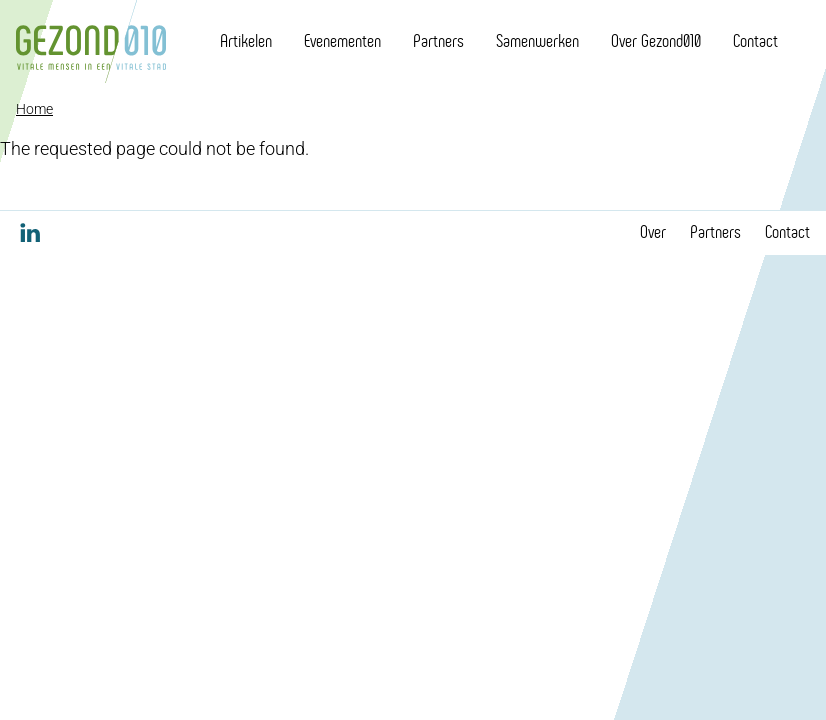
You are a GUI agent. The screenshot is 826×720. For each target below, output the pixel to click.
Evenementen (342, 41)
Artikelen (246, 41)
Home (34, 109)
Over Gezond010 (656, 41)
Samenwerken (537, 41)
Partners (438, 41)
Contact (755, 41)
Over (653, 232)
